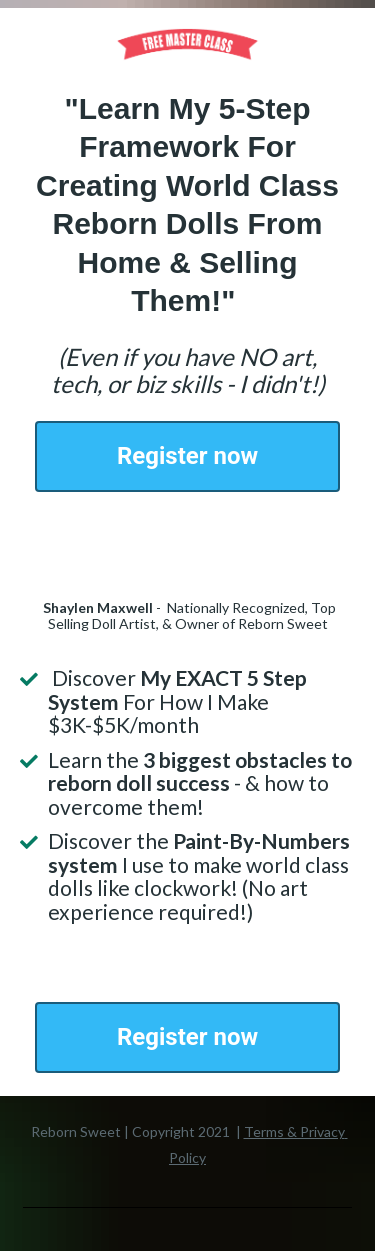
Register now (187, 456)
